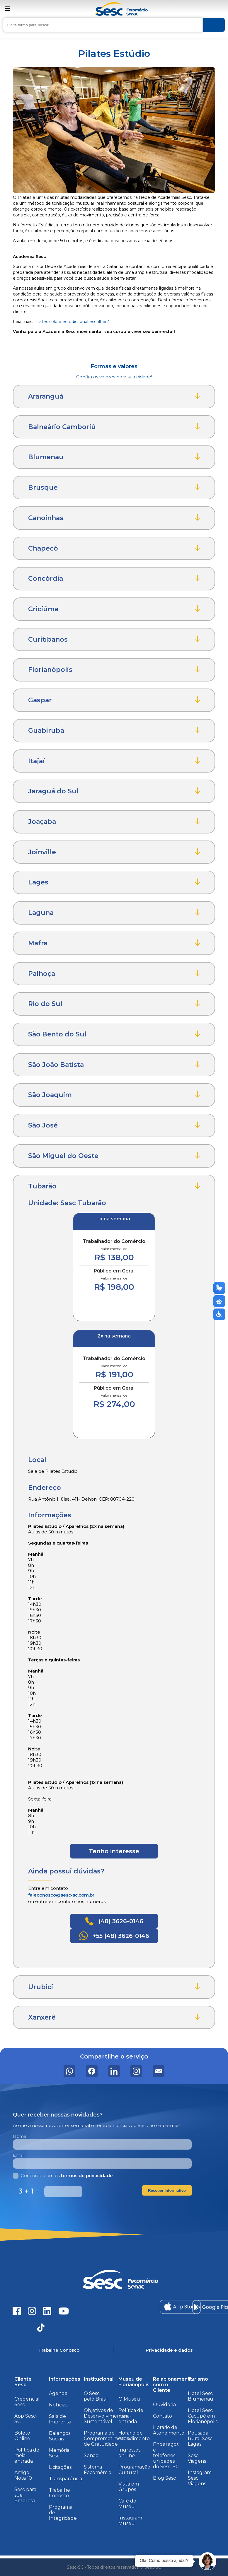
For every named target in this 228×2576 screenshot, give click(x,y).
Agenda (58, 2393)
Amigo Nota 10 (23, 2475)
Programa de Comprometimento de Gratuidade (106, 2438)
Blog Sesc (164, 2478)
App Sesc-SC (26, 2418)
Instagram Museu (130, 2520)
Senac (91, 2455)
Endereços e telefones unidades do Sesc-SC (166, 2455)
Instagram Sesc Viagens (200, 2478)
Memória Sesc (59, 2453)
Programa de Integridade (63, 2512)
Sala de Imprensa (60, 2419)
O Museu (129, 2399)
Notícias (58, 2405)
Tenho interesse (114, 1851)
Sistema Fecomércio (97, 2469)
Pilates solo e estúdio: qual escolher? (71, 321)
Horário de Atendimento (134, 2435)
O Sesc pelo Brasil (96, 2396)
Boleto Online (22, 2435)
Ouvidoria (164, 2404)
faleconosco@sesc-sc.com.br (61, 1895)
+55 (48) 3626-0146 (114, 1935)
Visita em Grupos (128, 2486)
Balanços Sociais (59, 2436)
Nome (19, 2136)
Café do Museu (127, 2503)
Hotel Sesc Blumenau (200, 2396)
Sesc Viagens (197, 2458)
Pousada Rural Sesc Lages (200, 2438)
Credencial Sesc (27, 2401)
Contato (162, 2416)
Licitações (60, 2467)
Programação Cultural (134, 2469)
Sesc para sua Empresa (25, 2495)
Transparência (65, 2478)
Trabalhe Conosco (59, 2492)
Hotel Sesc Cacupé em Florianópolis (202, 2416)
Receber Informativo (167, 2190)
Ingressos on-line (129, 2452)
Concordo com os (63, 2175)
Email (18, 2155)
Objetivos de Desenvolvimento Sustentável (104, 2416)
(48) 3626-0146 (114, 1921)
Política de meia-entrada (26, 2455)
